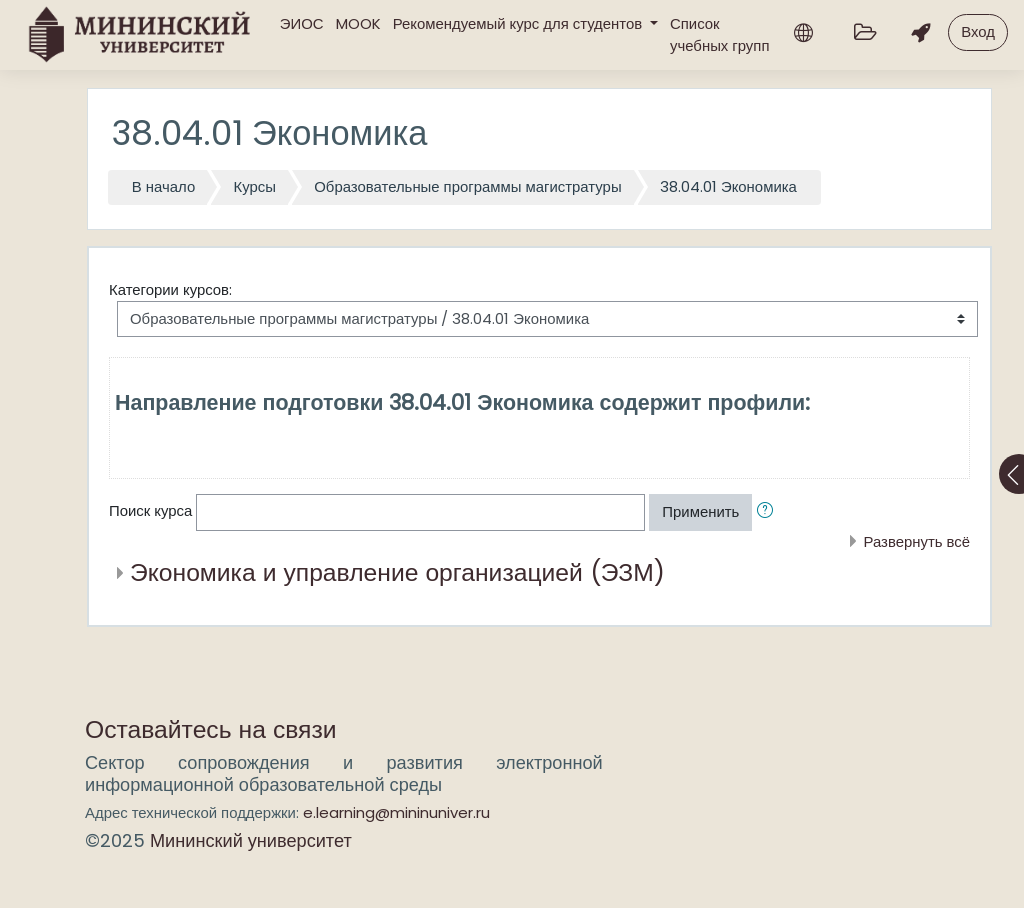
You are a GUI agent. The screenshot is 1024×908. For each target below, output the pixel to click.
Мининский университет (251, 840)
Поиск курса (150, 511)
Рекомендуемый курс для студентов (520, 23)
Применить (700, 511)
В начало (163, 186)
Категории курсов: (170, 289)
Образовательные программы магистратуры (467, 186)
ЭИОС (302, 23)
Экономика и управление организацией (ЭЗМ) (397, 572)
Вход (978, 31)
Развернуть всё (916, 541)
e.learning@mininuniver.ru (396, 812)
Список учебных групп (719, 34)
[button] (769, 512)
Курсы (255, 186)
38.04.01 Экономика (728, 186)
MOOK (358, 23)
